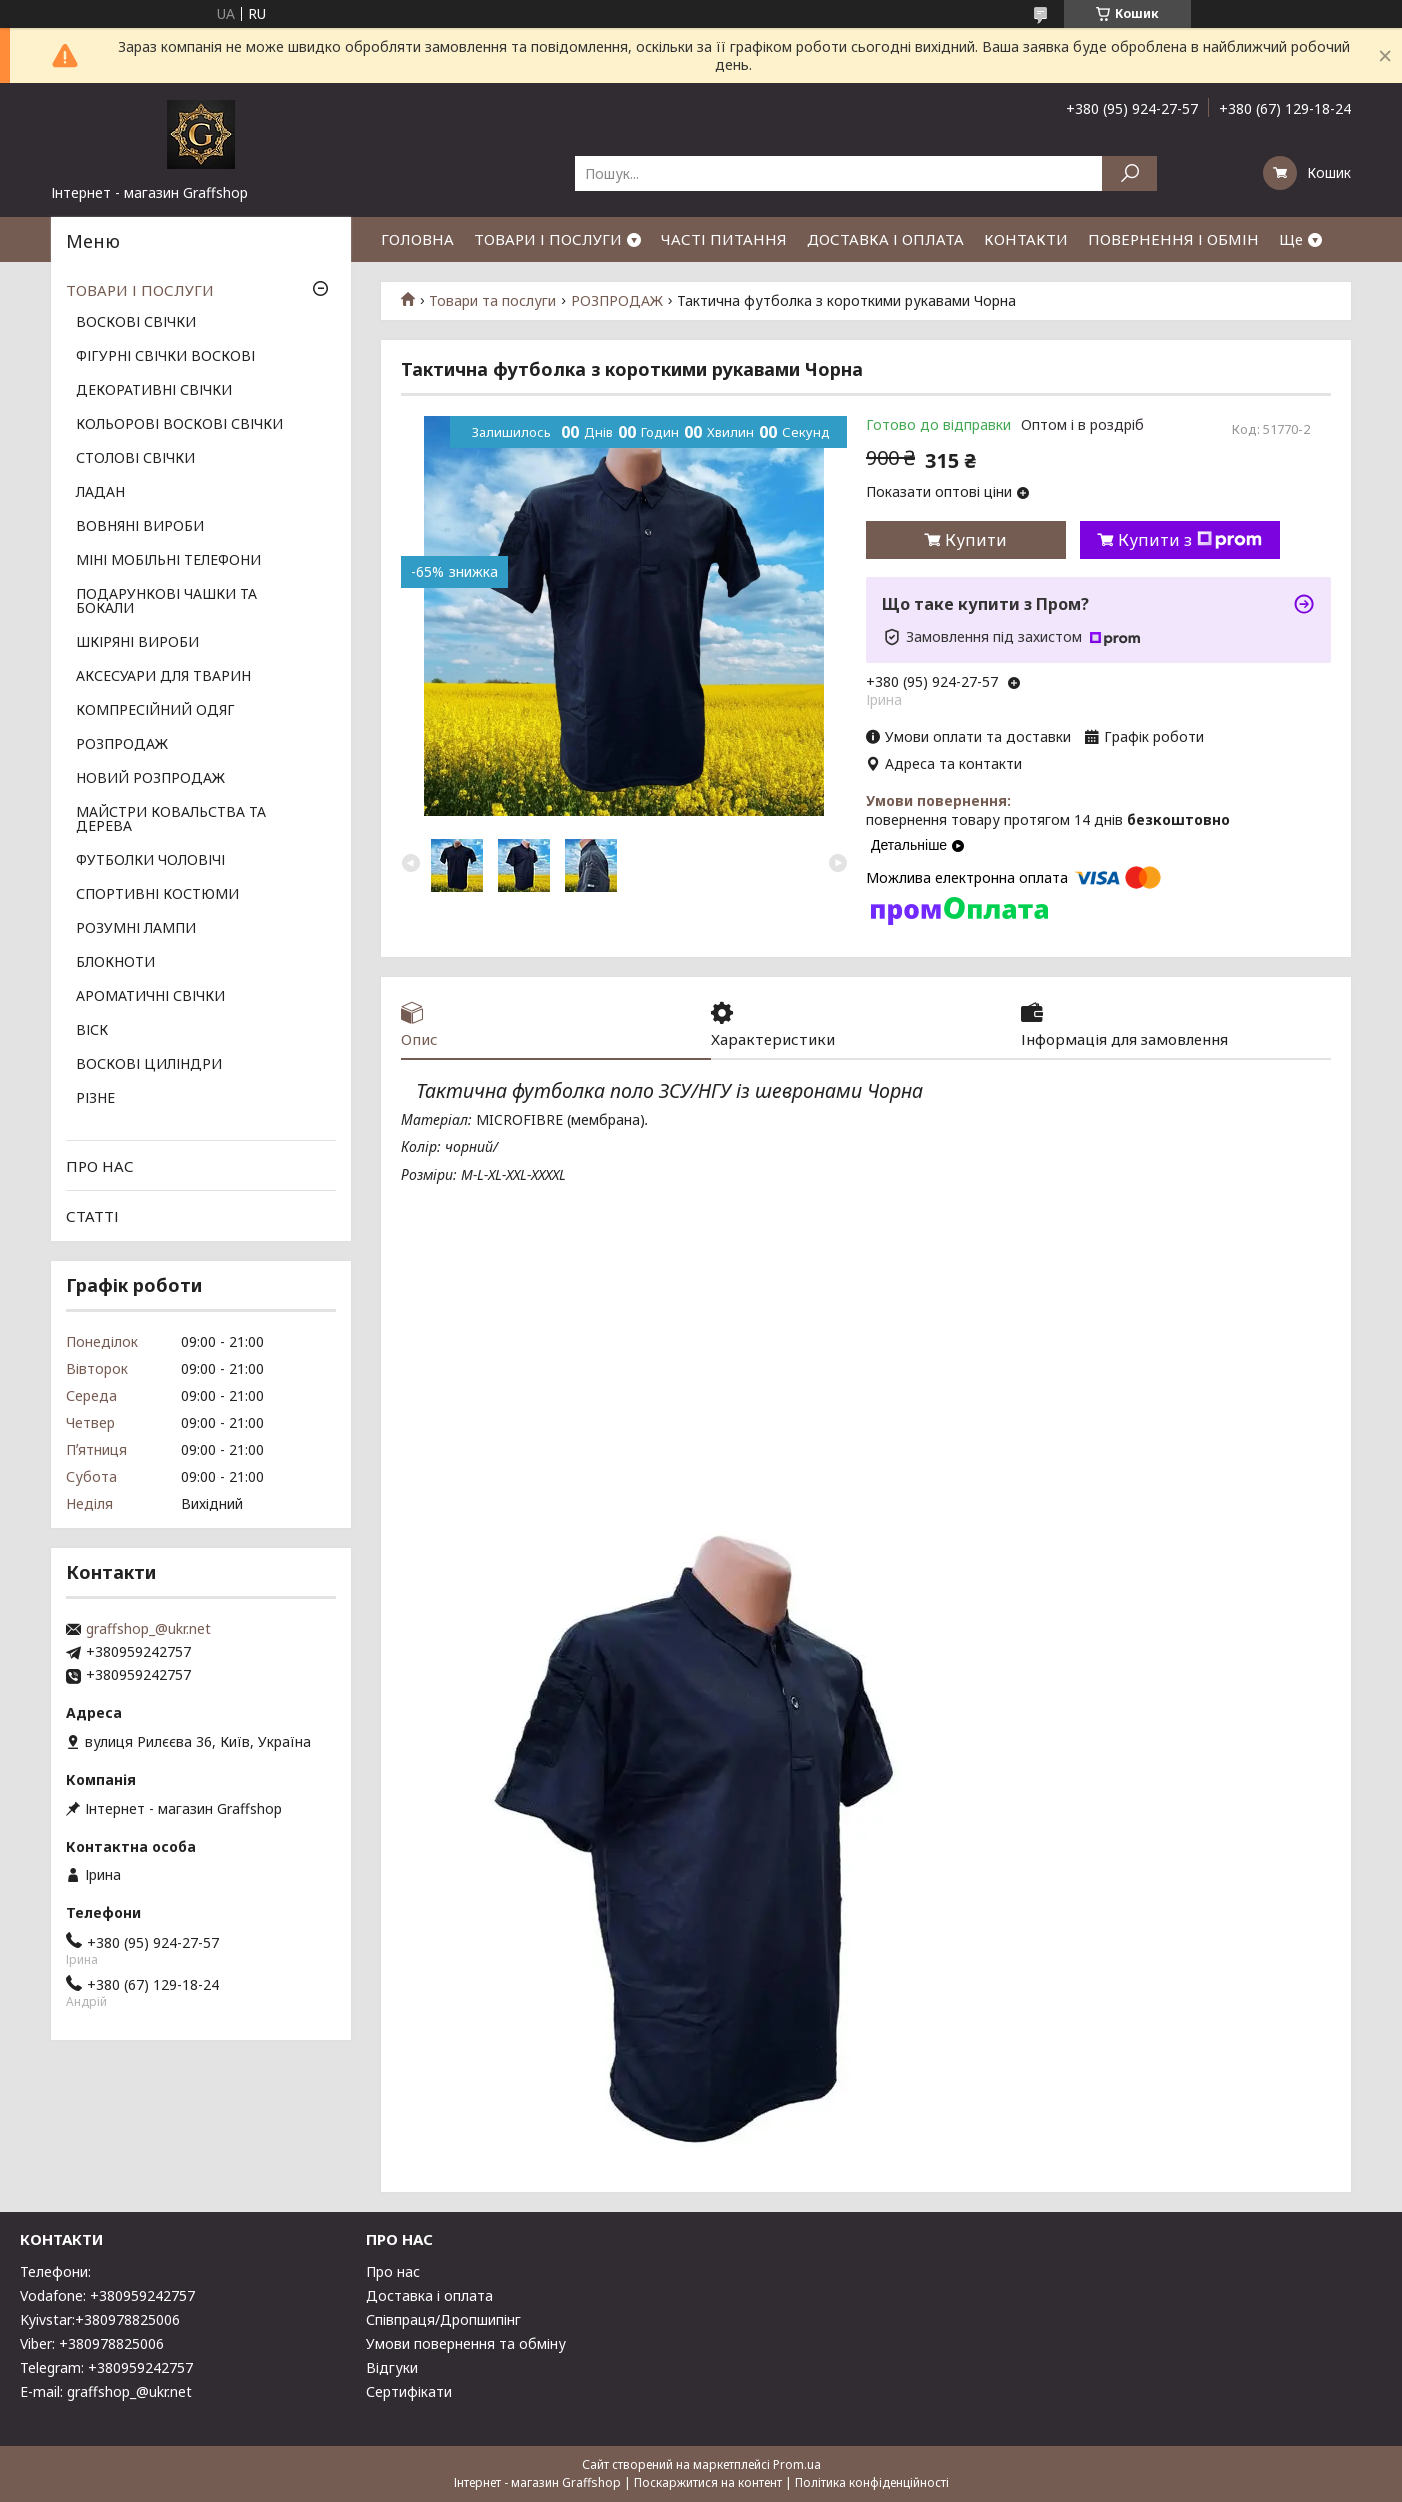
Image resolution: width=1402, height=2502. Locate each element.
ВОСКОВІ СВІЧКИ (136, 323)
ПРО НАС (100, 1166)
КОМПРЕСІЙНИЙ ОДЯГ (155, 711)
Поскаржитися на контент (708, 2482)
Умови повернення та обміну (466, 2343)
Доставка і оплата (429, 2295)
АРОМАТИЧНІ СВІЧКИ (150, 997)
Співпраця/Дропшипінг (443, 2319)
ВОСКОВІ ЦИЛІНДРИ (149, 1065)
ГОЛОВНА (417, 239)
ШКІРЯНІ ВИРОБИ (137, 643)
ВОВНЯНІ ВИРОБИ (140, 527)
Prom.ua (797, 2464)
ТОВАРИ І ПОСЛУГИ (548, 239)
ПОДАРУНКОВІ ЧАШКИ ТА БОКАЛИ (166, 602)
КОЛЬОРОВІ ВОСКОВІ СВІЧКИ (179, 425)
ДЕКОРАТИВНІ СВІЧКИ (154, 391)
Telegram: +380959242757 (106, 2367)
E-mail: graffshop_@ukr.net (106, 2391)
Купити (976, 540)
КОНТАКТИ (1026, 239)
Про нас (393, 2271)
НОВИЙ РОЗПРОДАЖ (150, 779)
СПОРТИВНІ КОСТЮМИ (157, 895)
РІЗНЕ (95, 1099)
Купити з (1190, 540)
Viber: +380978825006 (92, 2343)
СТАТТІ (92, 1216)
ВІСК (92, 1031)
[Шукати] (1129, 173)
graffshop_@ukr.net (148, 1629)
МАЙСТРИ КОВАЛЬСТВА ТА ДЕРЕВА (171, 820)
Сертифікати (409, 2391)
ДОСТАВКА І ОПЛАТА (885, 239)
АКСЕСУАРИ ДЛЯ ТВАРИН (163, 677)
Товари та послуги (492, 301)
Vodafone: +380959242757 (107, 2295)
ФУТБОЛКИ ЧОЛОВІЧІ (150, 861)
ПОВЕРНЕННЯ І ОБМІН (1173, 239)
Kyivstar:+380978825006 (100, 2319)
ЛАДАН (100, 493)
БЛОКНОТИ (115, 963)
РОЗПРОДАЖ (617, 301)
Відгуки (392, 2367)
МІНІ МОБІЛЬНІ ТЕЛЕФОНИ (168, 561)
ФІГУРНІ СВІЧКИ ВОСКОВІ (165, 357)
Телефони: (55, 2271)
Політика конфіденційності (872, 2482)
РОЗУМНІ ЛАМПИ (136, 929)
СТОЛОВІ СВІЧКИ (135, 459)
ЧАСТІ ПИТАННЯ (724, 239)
